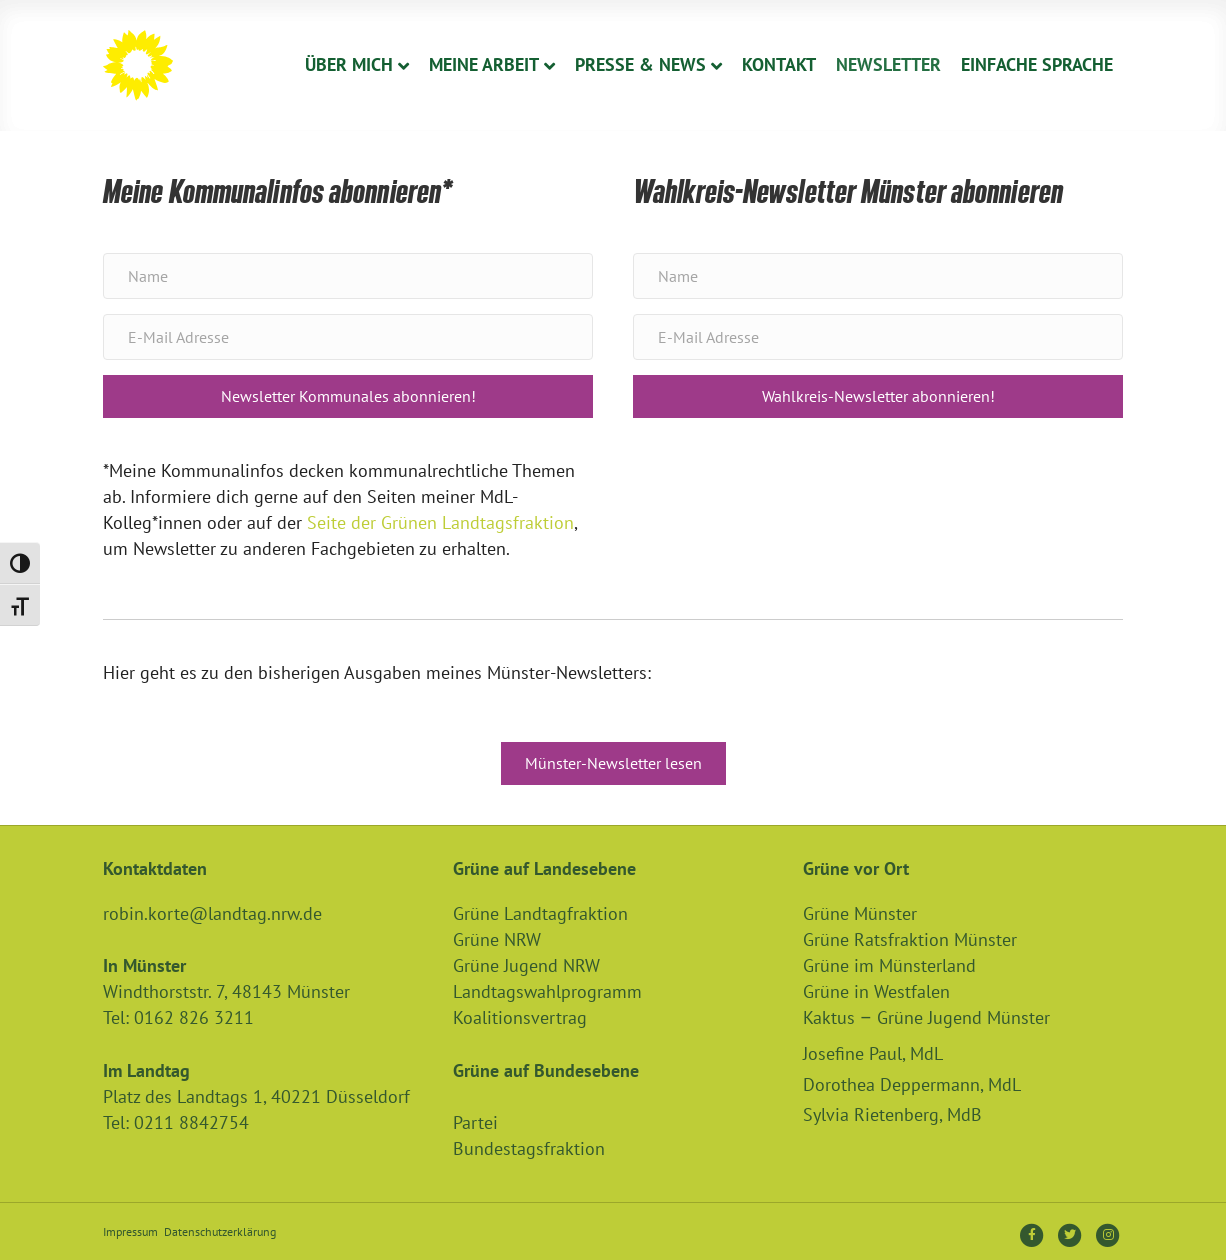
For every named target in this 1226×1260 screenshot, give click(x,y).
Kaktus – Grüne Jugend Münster (926, 1017)
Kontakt (779, 64)
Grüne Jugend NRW (526, 965)
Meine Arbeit (484, 64)
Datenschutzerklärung (220, 1231)
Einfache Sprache (1037, 64)
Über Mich (349, 64)
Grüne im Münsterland (889, 965)
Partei (475, 1122)
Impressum (130, 1231)
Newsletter (888, 64)
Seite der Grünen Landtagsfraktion (440, 522)
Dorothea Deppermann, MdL (912, 1084)
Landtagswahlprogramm (547, 991)
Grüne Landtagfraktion (540, 913)
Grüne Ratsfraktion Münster (910, 939)
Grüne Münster (860, 913)
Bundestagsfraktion (529, 1148)
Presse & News (640, 64)
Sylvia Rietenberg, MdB (892, 1114)
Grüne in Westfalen (876, 991)
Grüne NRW (497, 939)
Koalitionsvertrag (520, 1017)
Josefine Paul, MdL (873, 1053)
